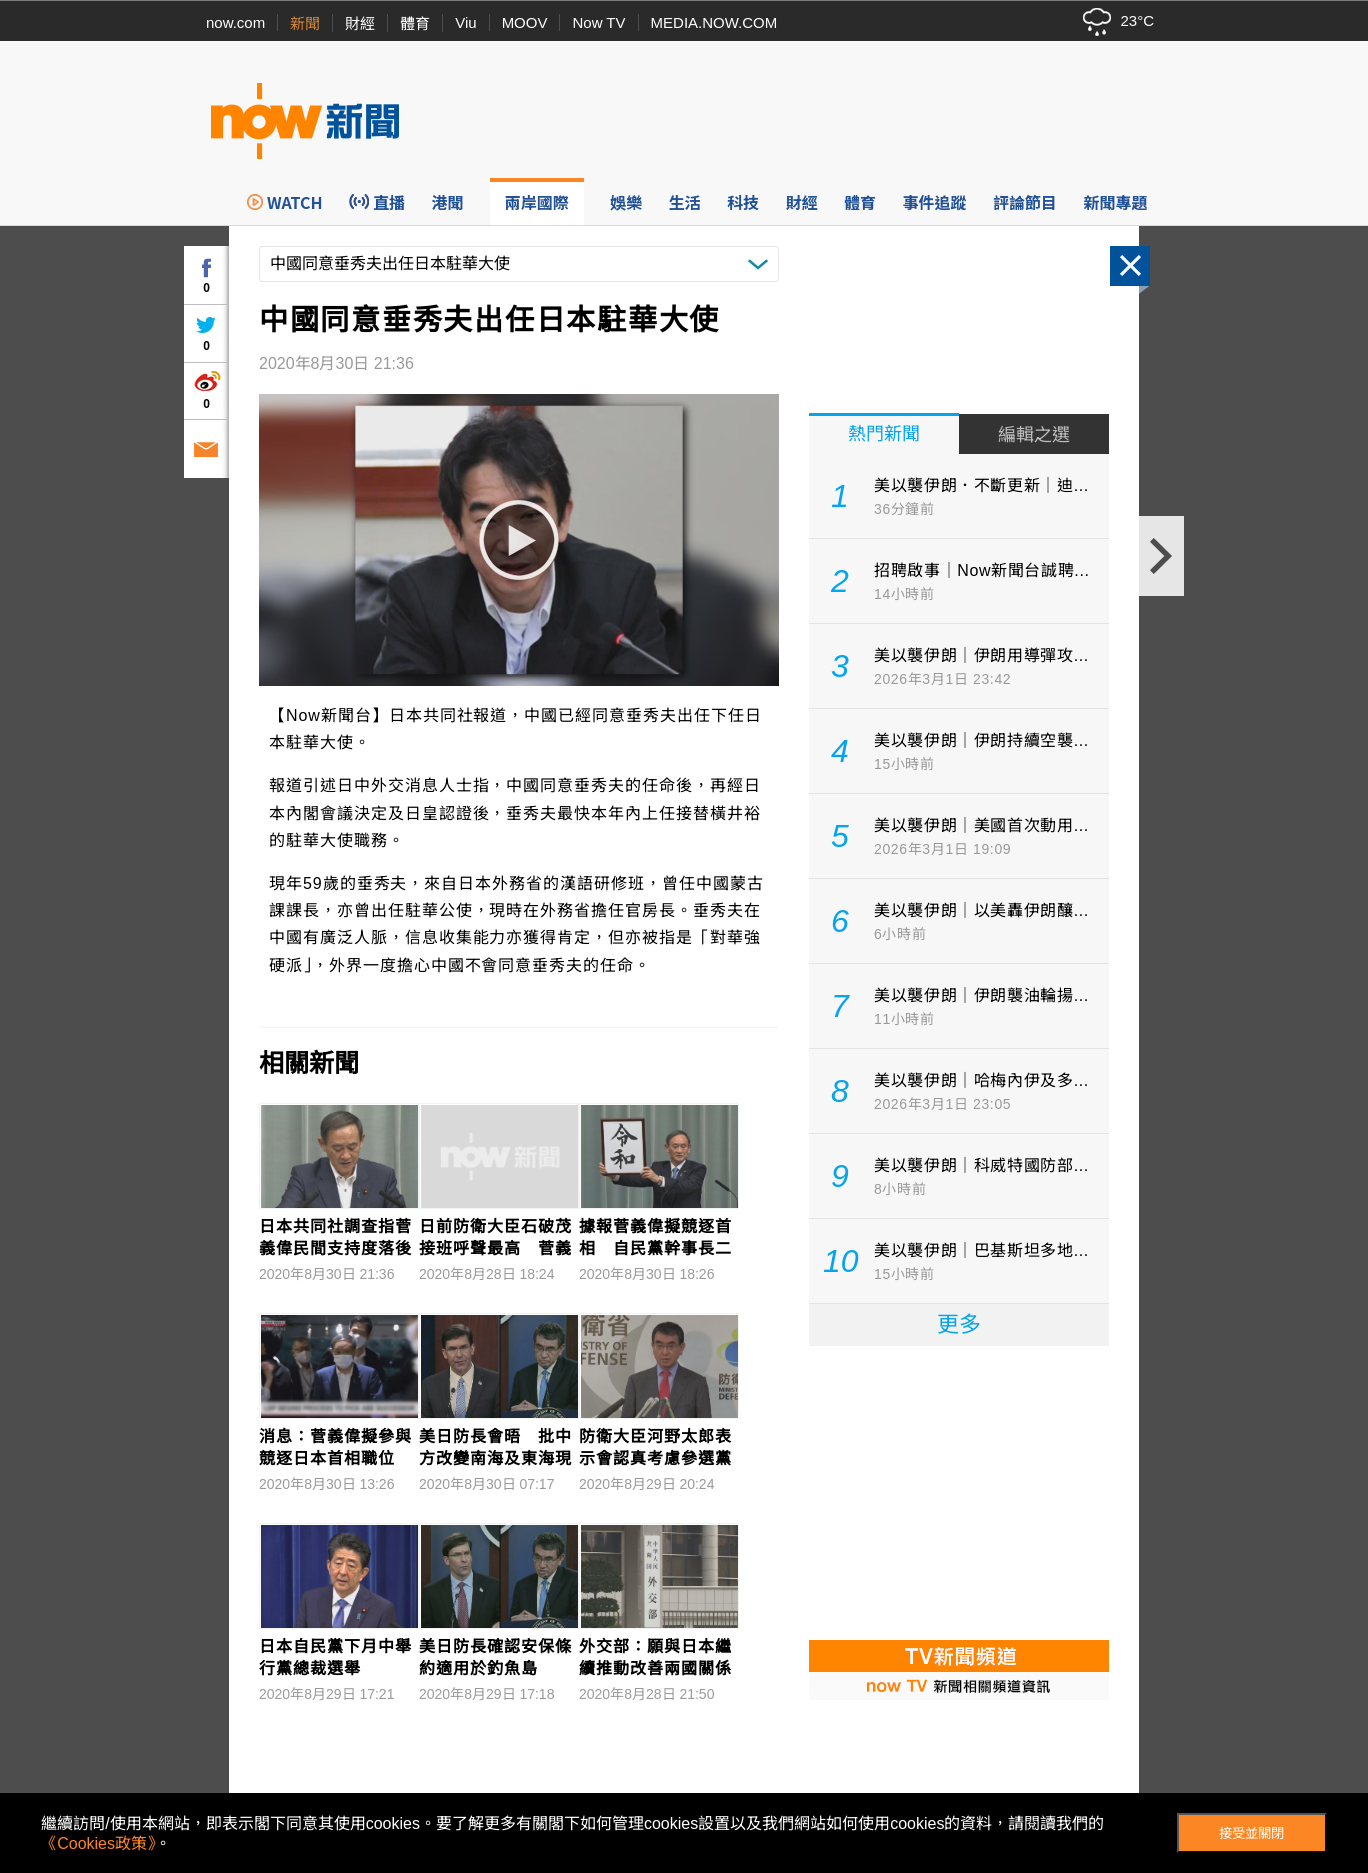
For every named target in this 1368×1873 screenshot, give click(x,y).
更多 (959, 1324)
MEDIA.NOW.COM (714, 22)
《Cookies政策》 (98, 1843)
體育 (415, 23)
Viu (465, 22)
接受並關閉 (1251, 1833)
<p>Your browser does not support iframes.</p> (959, 1491)
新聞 (305, 23)
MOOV (525, 22)
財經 (360, 23)
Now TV (598, 22)
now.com (235, 22)
